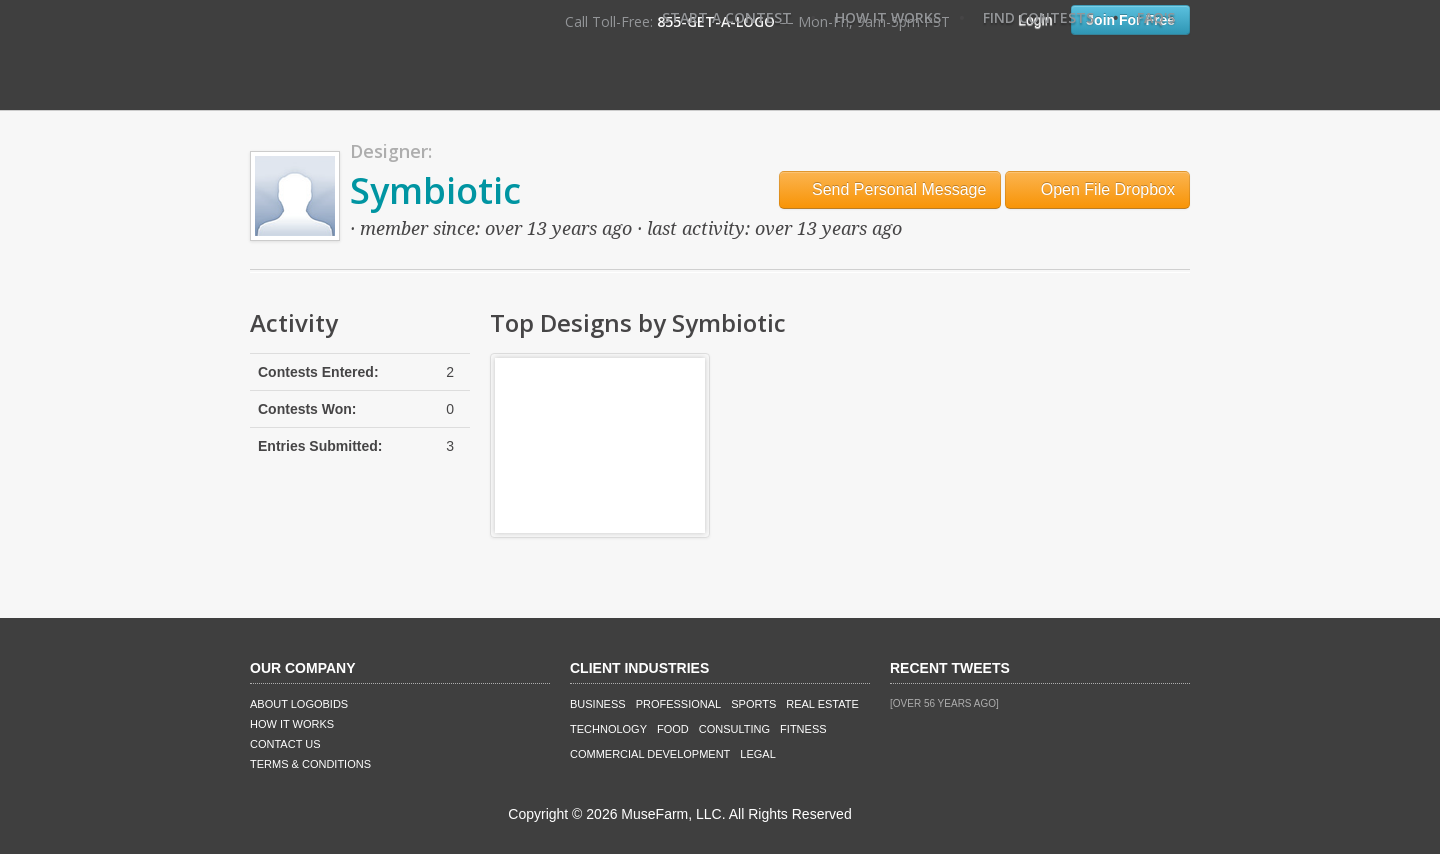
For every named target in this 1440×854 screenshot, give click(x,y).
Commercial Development (650, 754)
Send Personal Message (890, 189)
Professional (679, 704)
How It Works (888, 17)
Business (598, 704)
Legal (757, 754)
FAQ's (1156, 17)
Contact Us (285, 744)
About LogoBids (299, 704)
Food (673, 729)
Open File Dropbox (1097, 189)
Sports (753, 704)
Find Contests (1038, 17)
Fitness (803, 729)
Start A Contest (727, 17)
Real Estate (822, 704)
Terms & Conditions (310, 764)
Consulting (734, 729)
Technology (608, 729)
